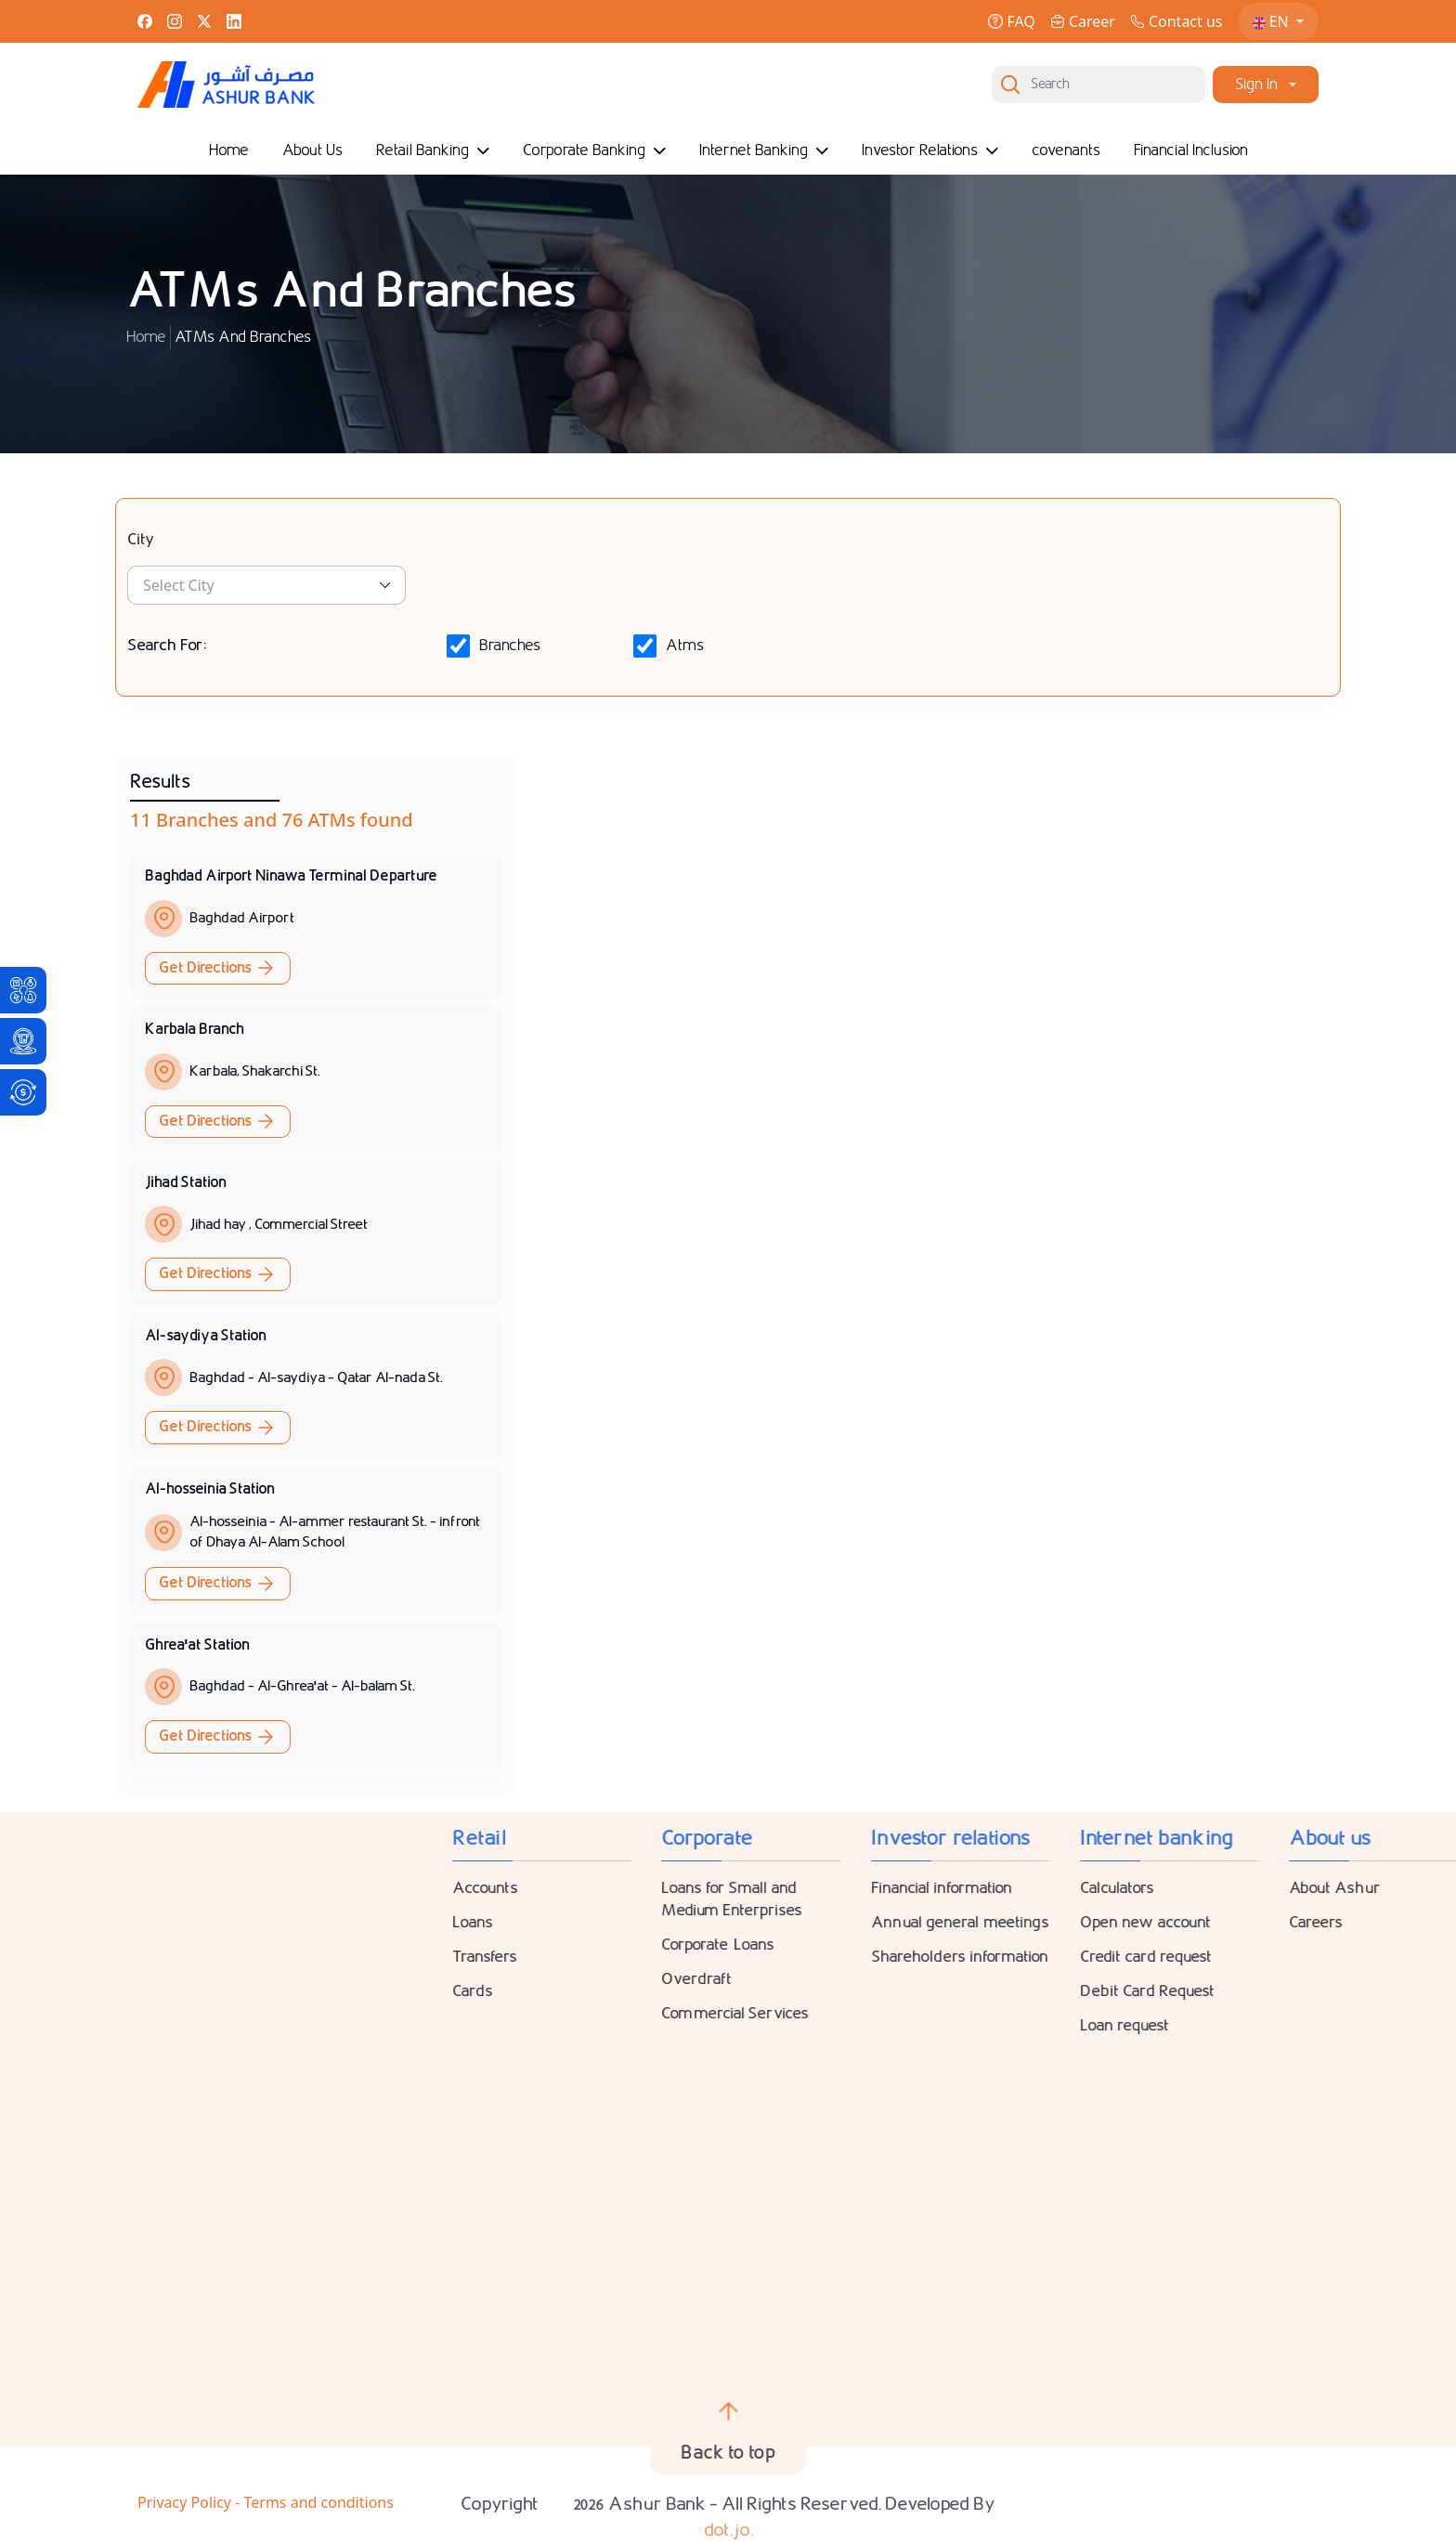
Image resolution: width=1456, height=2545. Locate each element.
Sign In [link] (1256, 84)
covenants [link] (1066, 150)
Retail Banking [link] (432, 150)
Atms (685, 645)
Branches (509, 645)
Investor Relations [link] (930, 150)
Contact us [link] (1176, 21)
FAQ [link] (1011, 21)
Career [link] (1082, 21)
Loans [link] (1167, 1922)
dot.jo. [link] (728, 2529)
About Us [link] (312, 150)
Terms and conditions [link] (318, 2502)
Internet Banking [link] (763, 150)
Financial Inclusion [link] (1191, 150)
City (140, 540)
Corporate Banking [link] (594, 150)
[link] (23, 990)
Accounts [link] (1180, 1887)
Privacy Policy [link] (186, 2502)
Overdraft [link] (1391, 1978)
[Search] (1098, 84)
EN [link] (1273, 21)
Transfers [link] (1179, 1956)
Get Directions (218, 968)
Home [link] (229, 150)
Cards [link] (1167, 1990)
